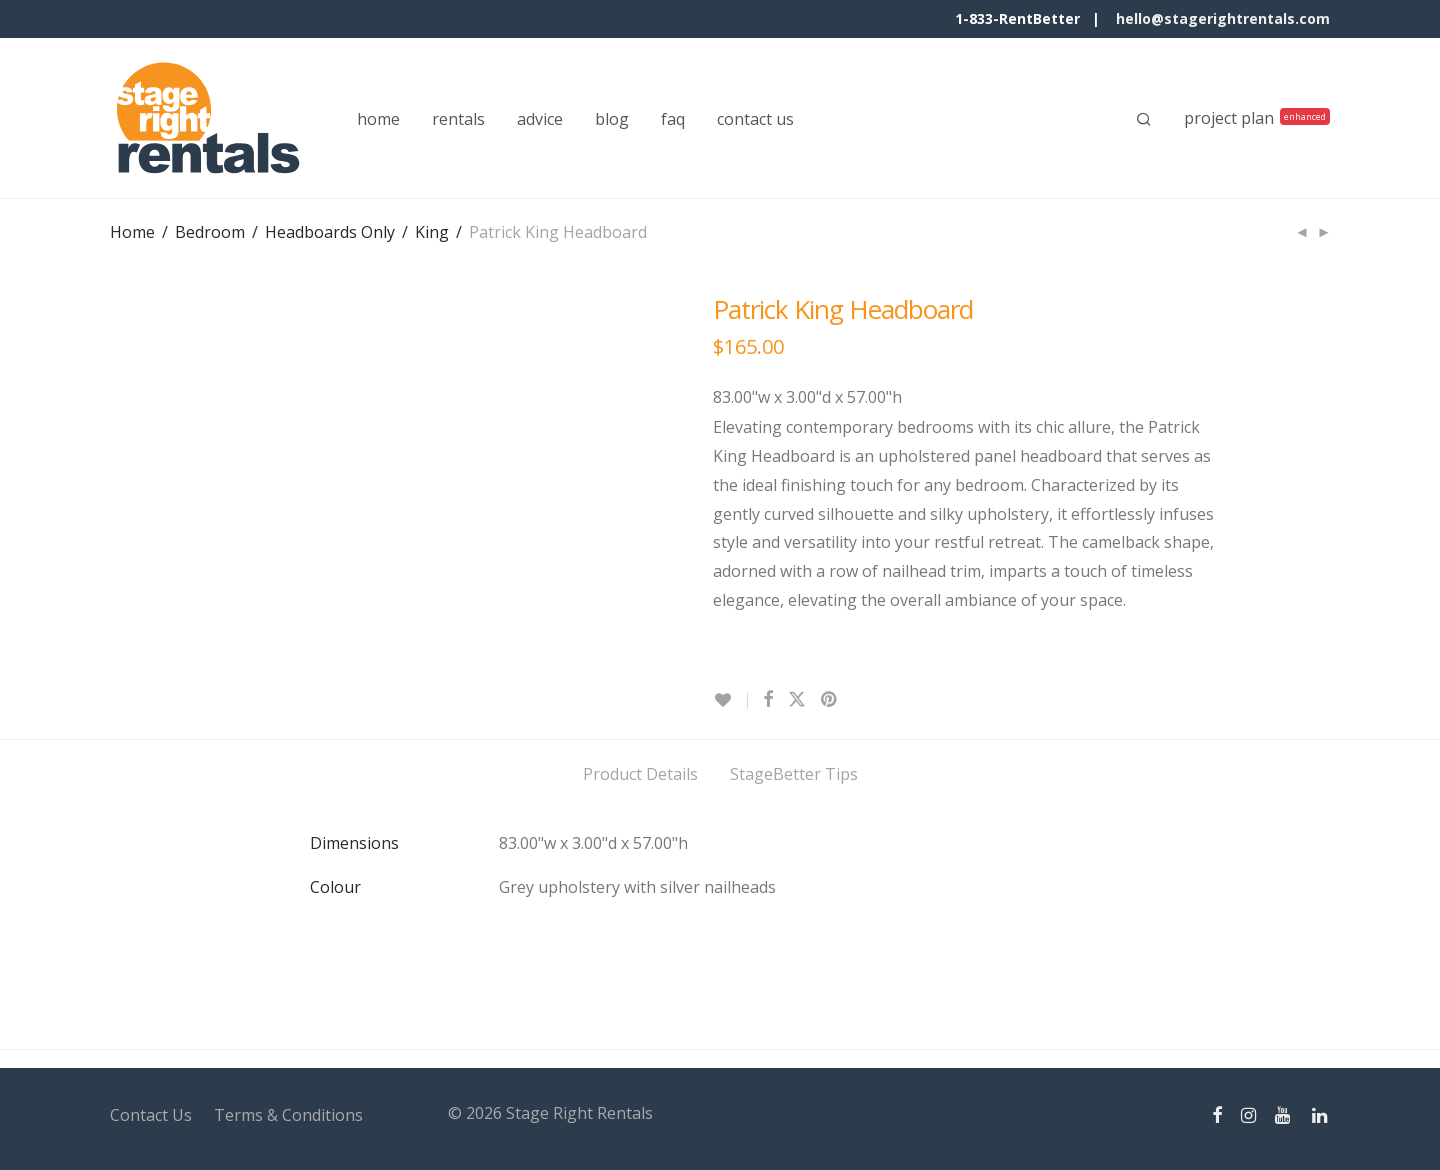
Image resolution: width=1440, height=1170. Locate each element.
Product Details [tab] (640, 774)
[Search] (1144, 119)
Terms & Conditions (288, 1115)
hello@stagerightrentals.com (1223, 18)
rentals (458, 119)
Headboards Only (330, 232)
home (378, 119)
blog (612, 119)
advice (540, 119)
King (432, 232)
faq (673, 119)
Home (132, 232)
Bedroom (210, 232)
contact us (755, 119)
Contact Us (151, 1115)
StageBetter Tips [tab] (794, 774)
